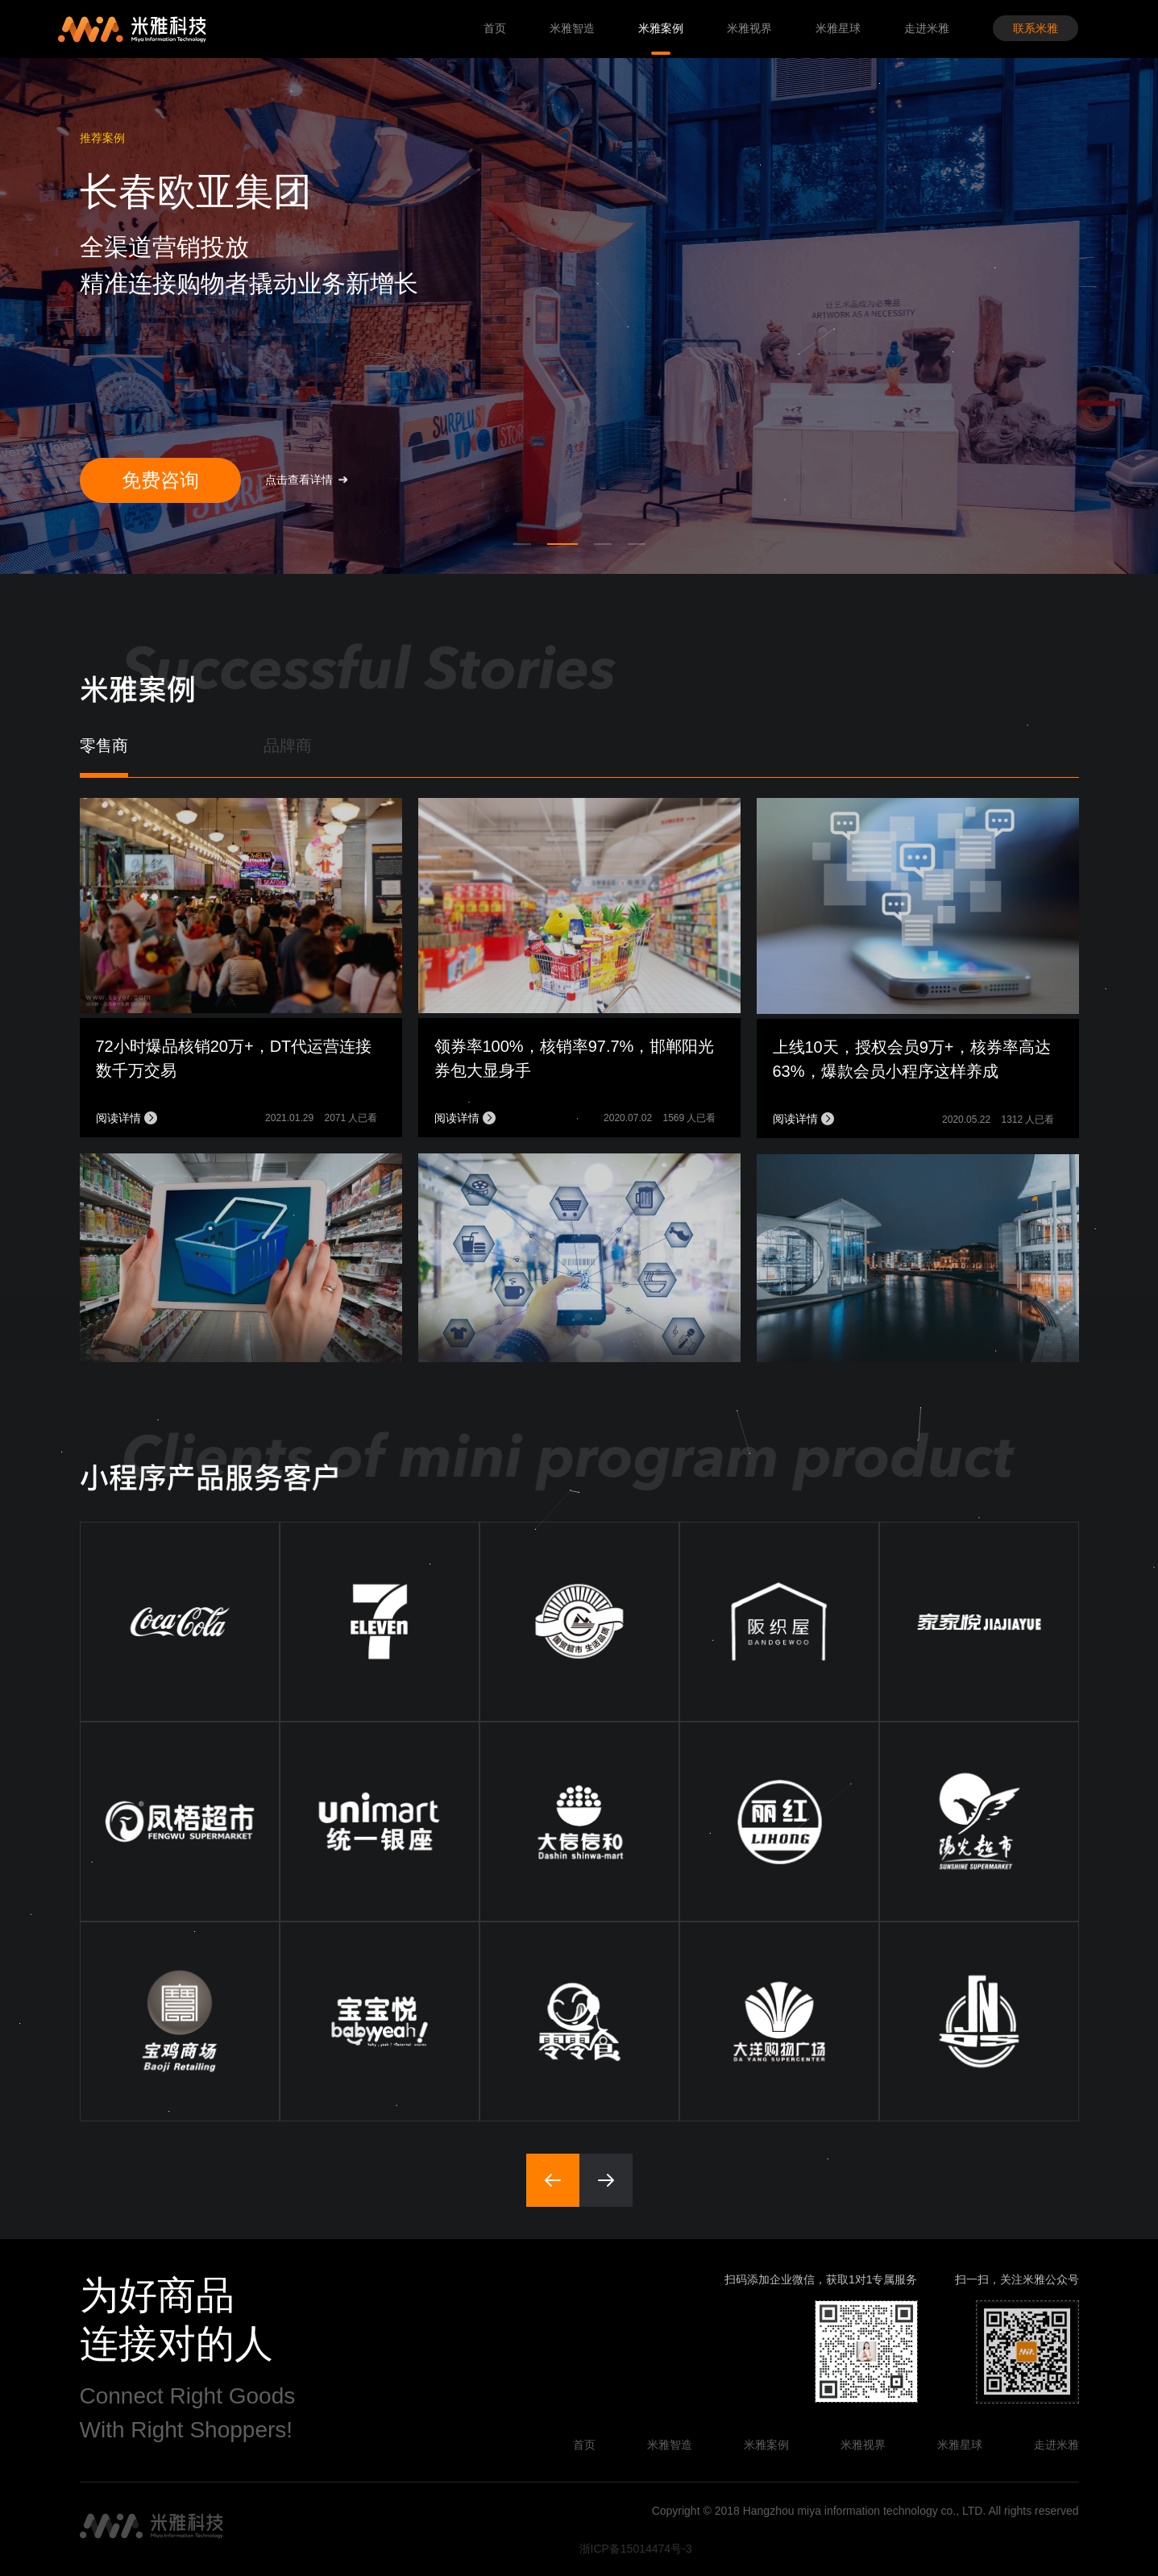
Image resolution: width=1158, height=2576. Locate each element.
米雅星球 (838, 28)
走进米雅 (926, 28)
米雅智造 (572, 28)
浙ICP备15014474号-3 (635, 2548)
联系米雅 (1035, 28)
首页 (495, 28)
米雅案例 (660, 28)
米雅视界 (749, 28)
